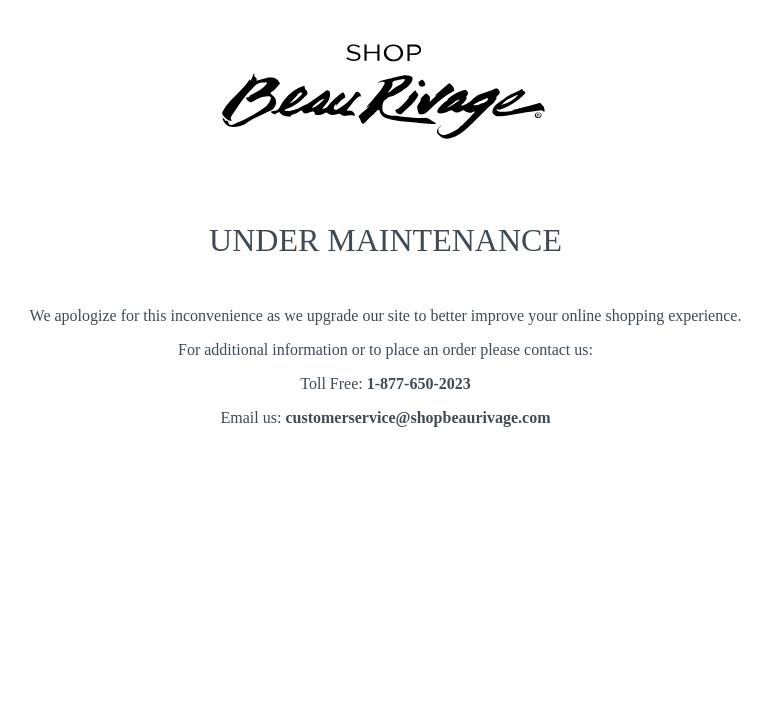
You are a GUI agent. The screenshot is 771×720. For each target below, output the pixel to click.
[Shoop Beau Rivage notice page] (386, 156)
